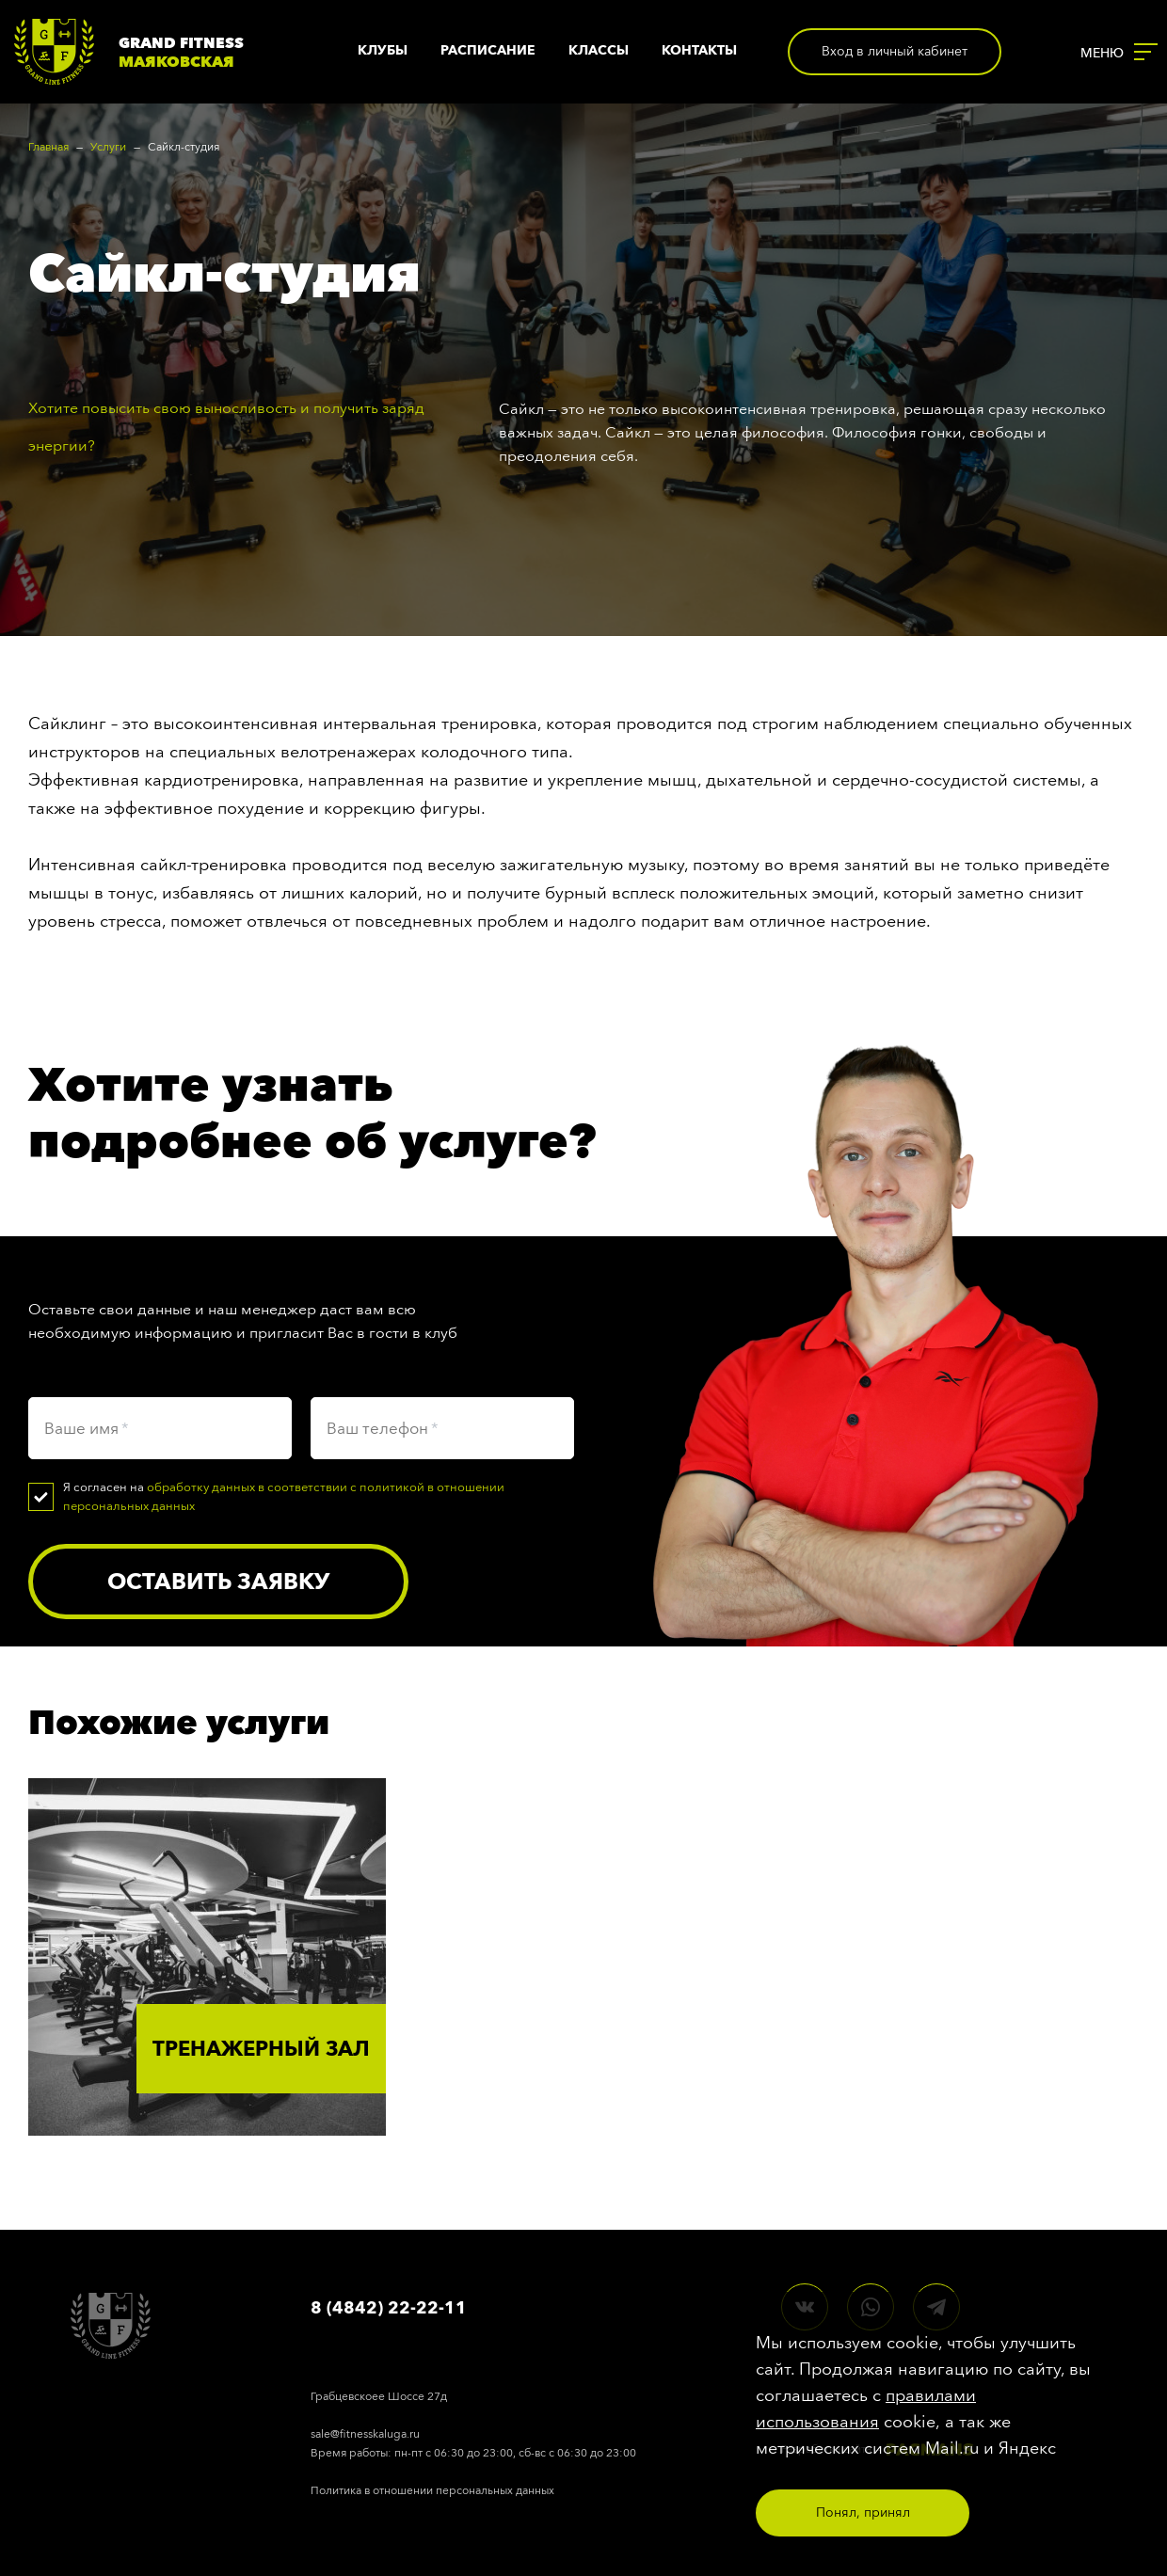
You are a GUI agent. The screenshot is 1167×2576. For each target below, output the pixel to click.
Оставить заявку (218, 1581)
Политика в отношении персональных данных (432, 2490)
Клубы (383, 50)
